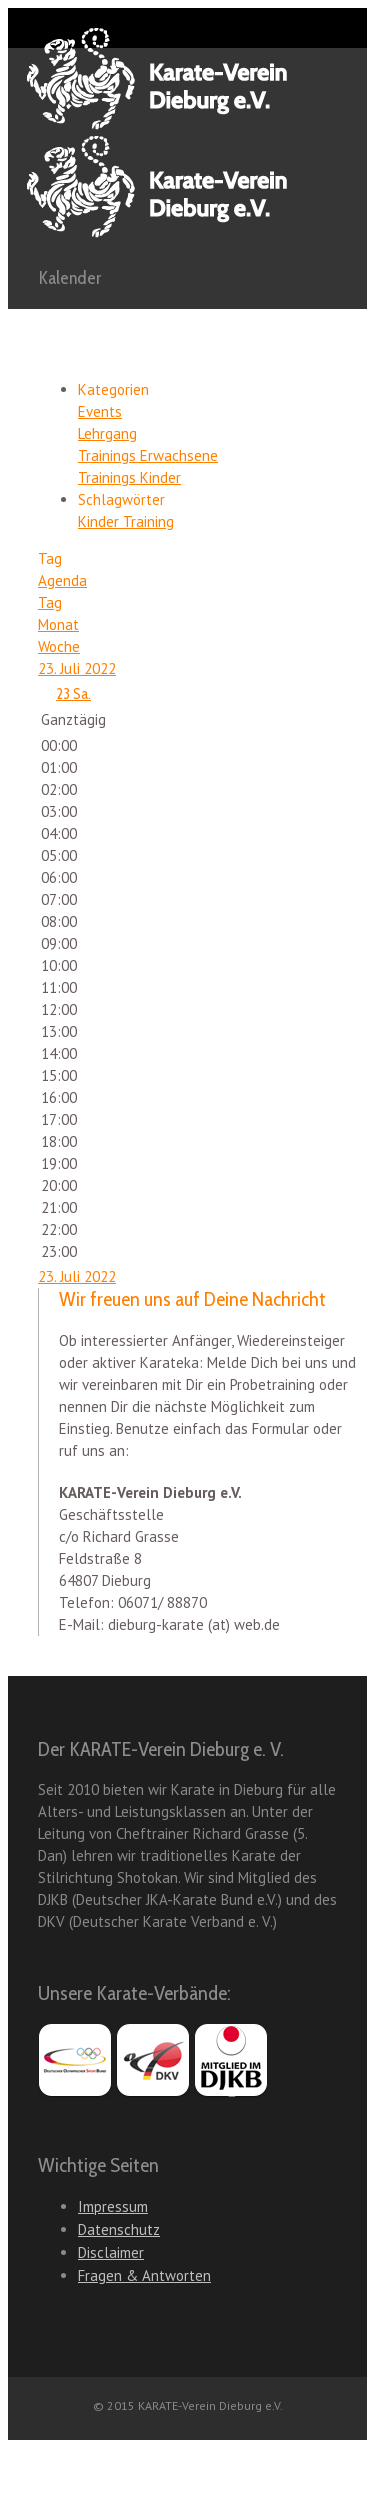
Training (148, 521)
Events (100, 411)
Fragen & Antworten (144, 2275)
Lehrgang (107, 433)
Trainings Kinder (129, 477)
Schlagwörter (121, 499)
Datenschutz (119, 2229)
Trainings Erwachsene (148, 455)
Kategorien (113, 389)
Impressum (113, 2206)
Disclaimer (111, 2252)
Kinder (100, 521)
